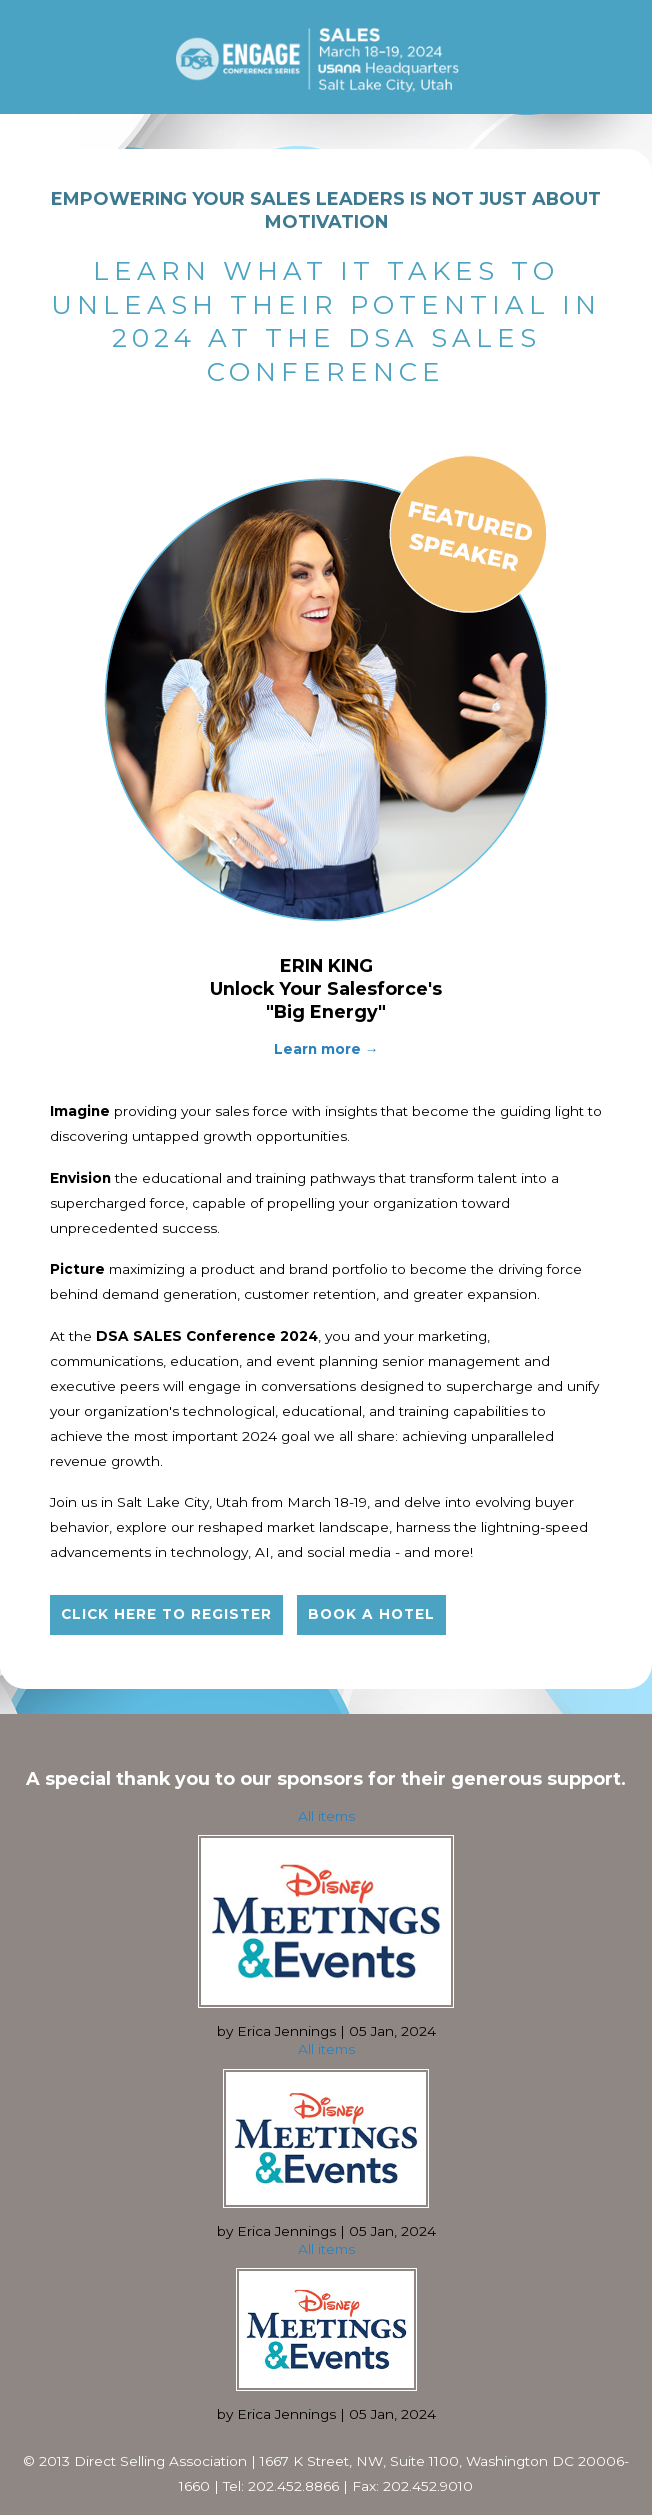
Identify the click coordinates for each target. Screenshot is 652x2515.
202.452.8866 (293, 2486)
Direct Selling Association (160, 2461)
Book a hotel (371, 1614)
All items (326, 1816)
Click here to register (166, 1614)
